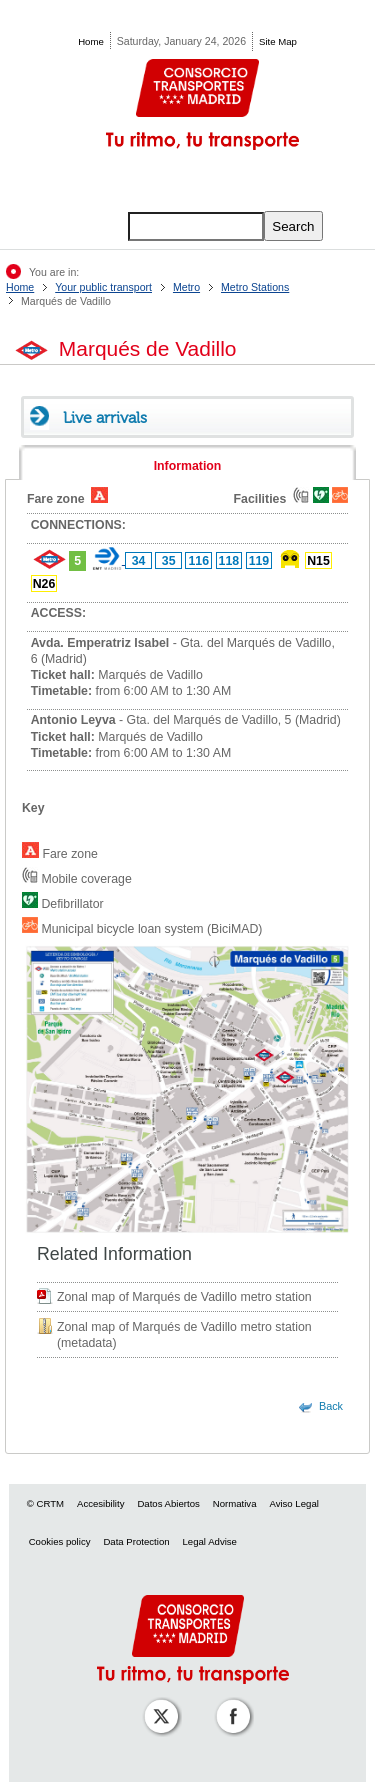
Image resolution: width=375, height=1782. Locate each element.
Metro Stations (255, 287)
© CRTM (45, 1503)
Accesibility (100, 1503)
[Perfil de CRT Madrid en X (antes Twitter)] (157, 1702)
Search (293, 226)
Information (188, 466)
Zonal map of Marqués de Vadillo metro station (184, 1297)
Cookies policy (60, 1541)
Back (331, 1406)
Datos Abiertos (168, 1503)
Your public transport (103, 287)
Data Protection (136, 1541)
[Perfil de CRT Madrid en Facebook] (229, 1702)
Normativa (235, 1503)
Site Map (278, 41)
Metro (186, 287)
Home (91, 41)
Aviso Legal (293, 1503)
